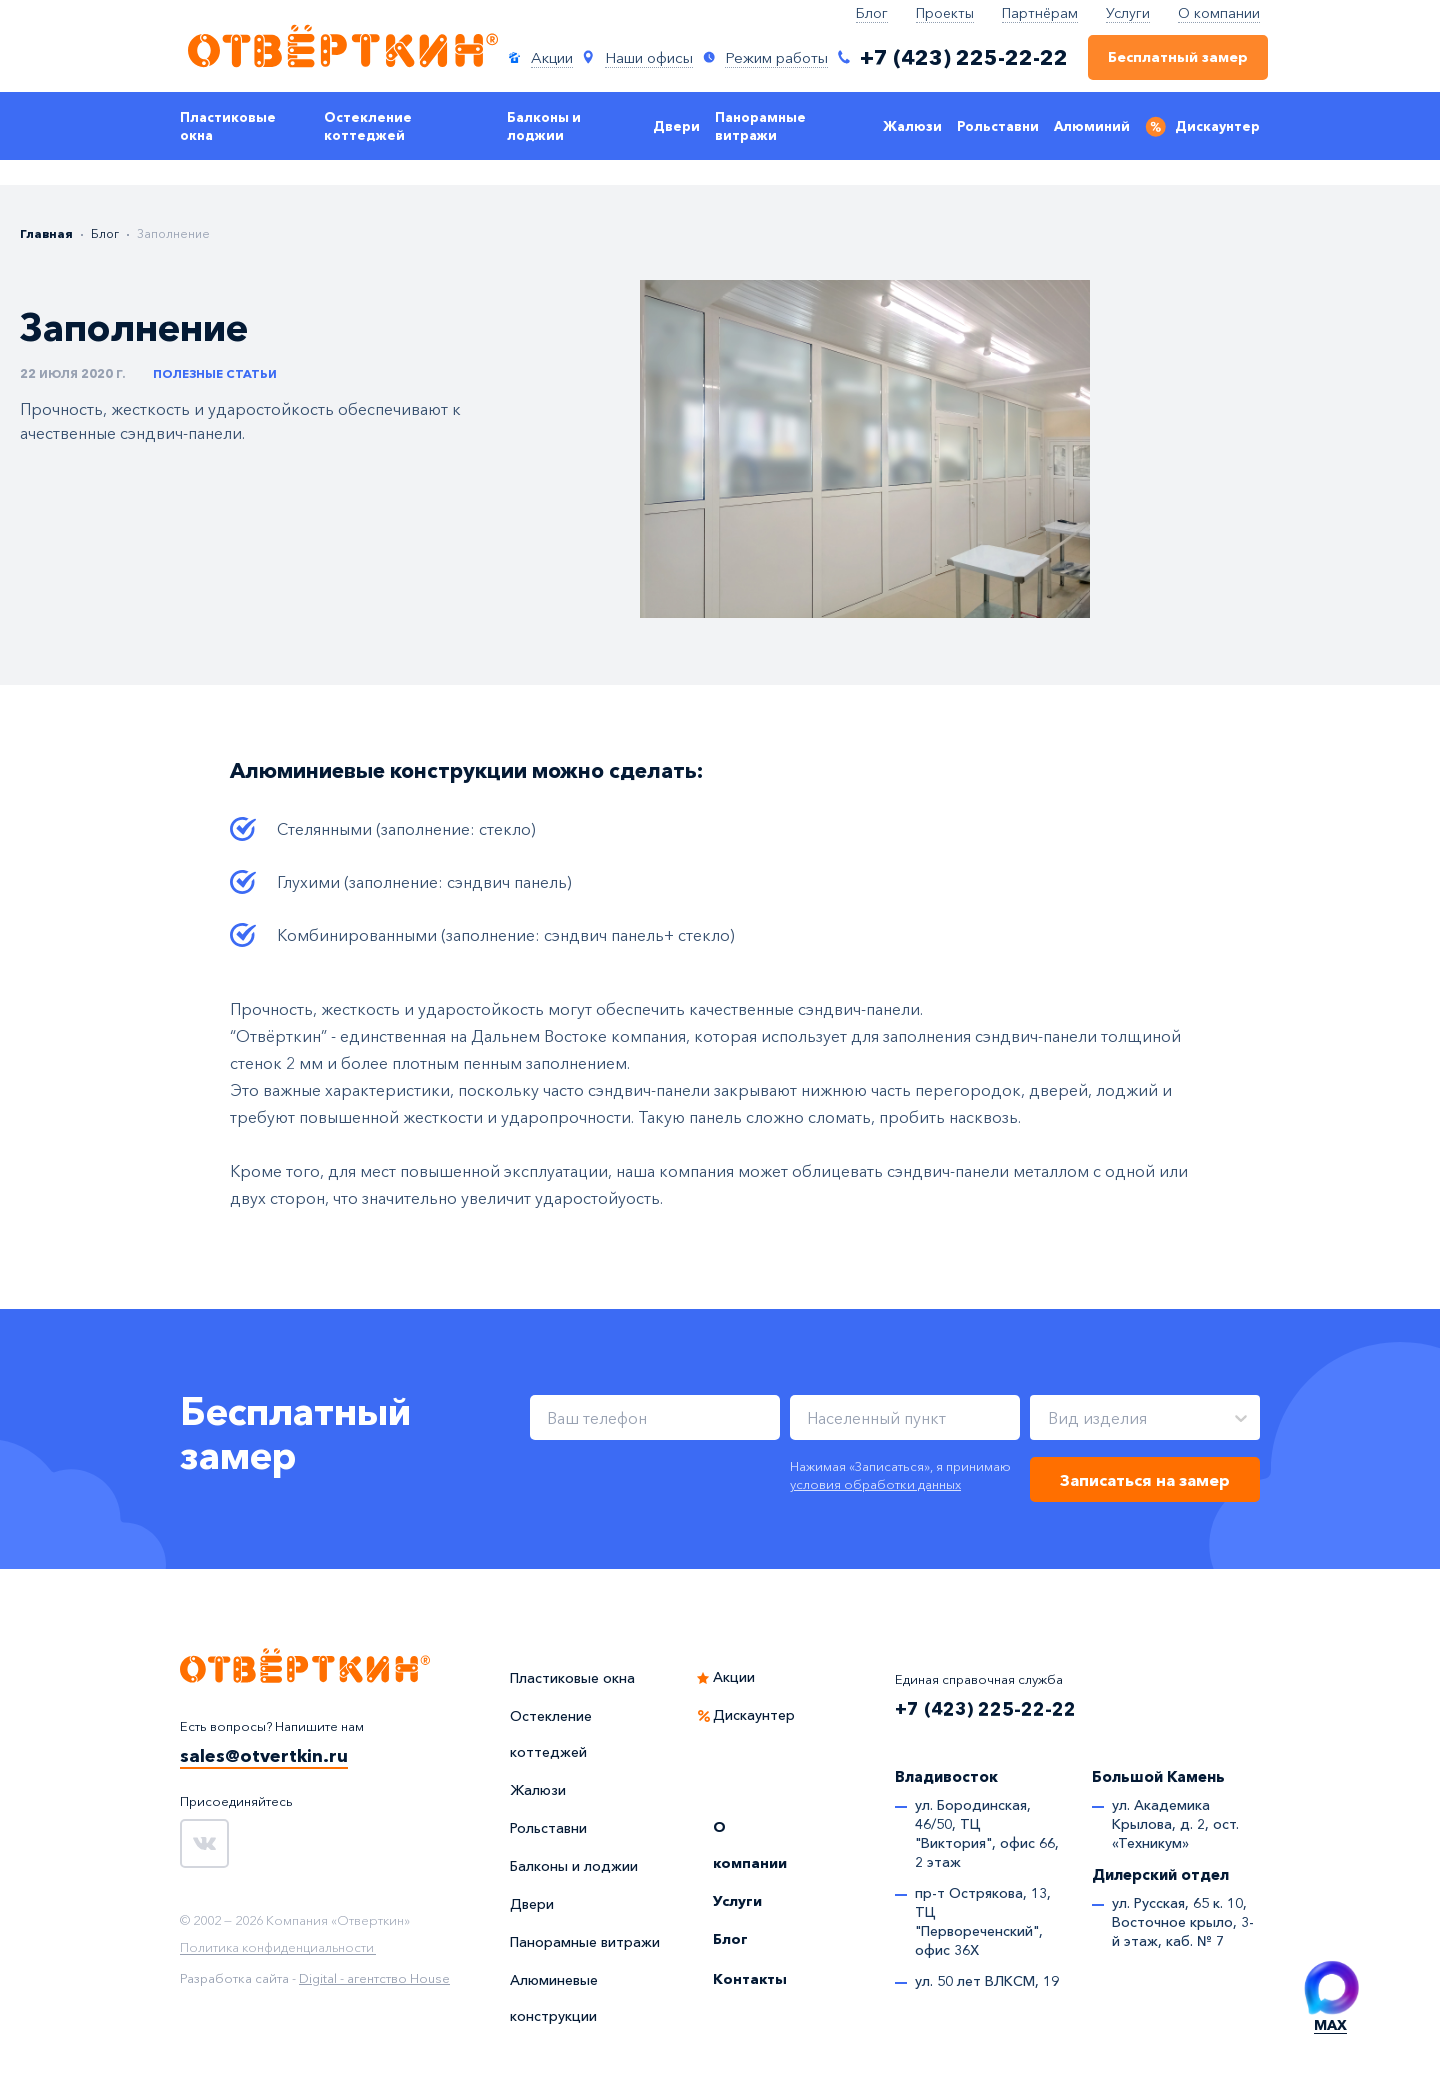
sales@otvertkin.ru (264, 1756)
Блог (872, 13)
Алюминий (1092, 126)
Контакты (750, 1979)
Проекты (945, 13)
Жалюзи (912, 126)
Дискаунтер (1217, 126)
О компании (1219, 13)
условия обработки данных (875, 1484)
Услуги (1128, 13)
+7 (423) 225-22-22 (985, 1709)
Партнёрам (1040, 13)
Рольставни (998, 126)
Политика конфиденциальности (277, 1948)
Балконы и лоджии (544, 126)
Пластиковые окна (228, 126)
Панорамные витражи (760, 126)
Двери (676, 126)
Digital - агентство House (374, 1978)
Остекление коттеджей (368, 126)
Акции (734, 1677)
